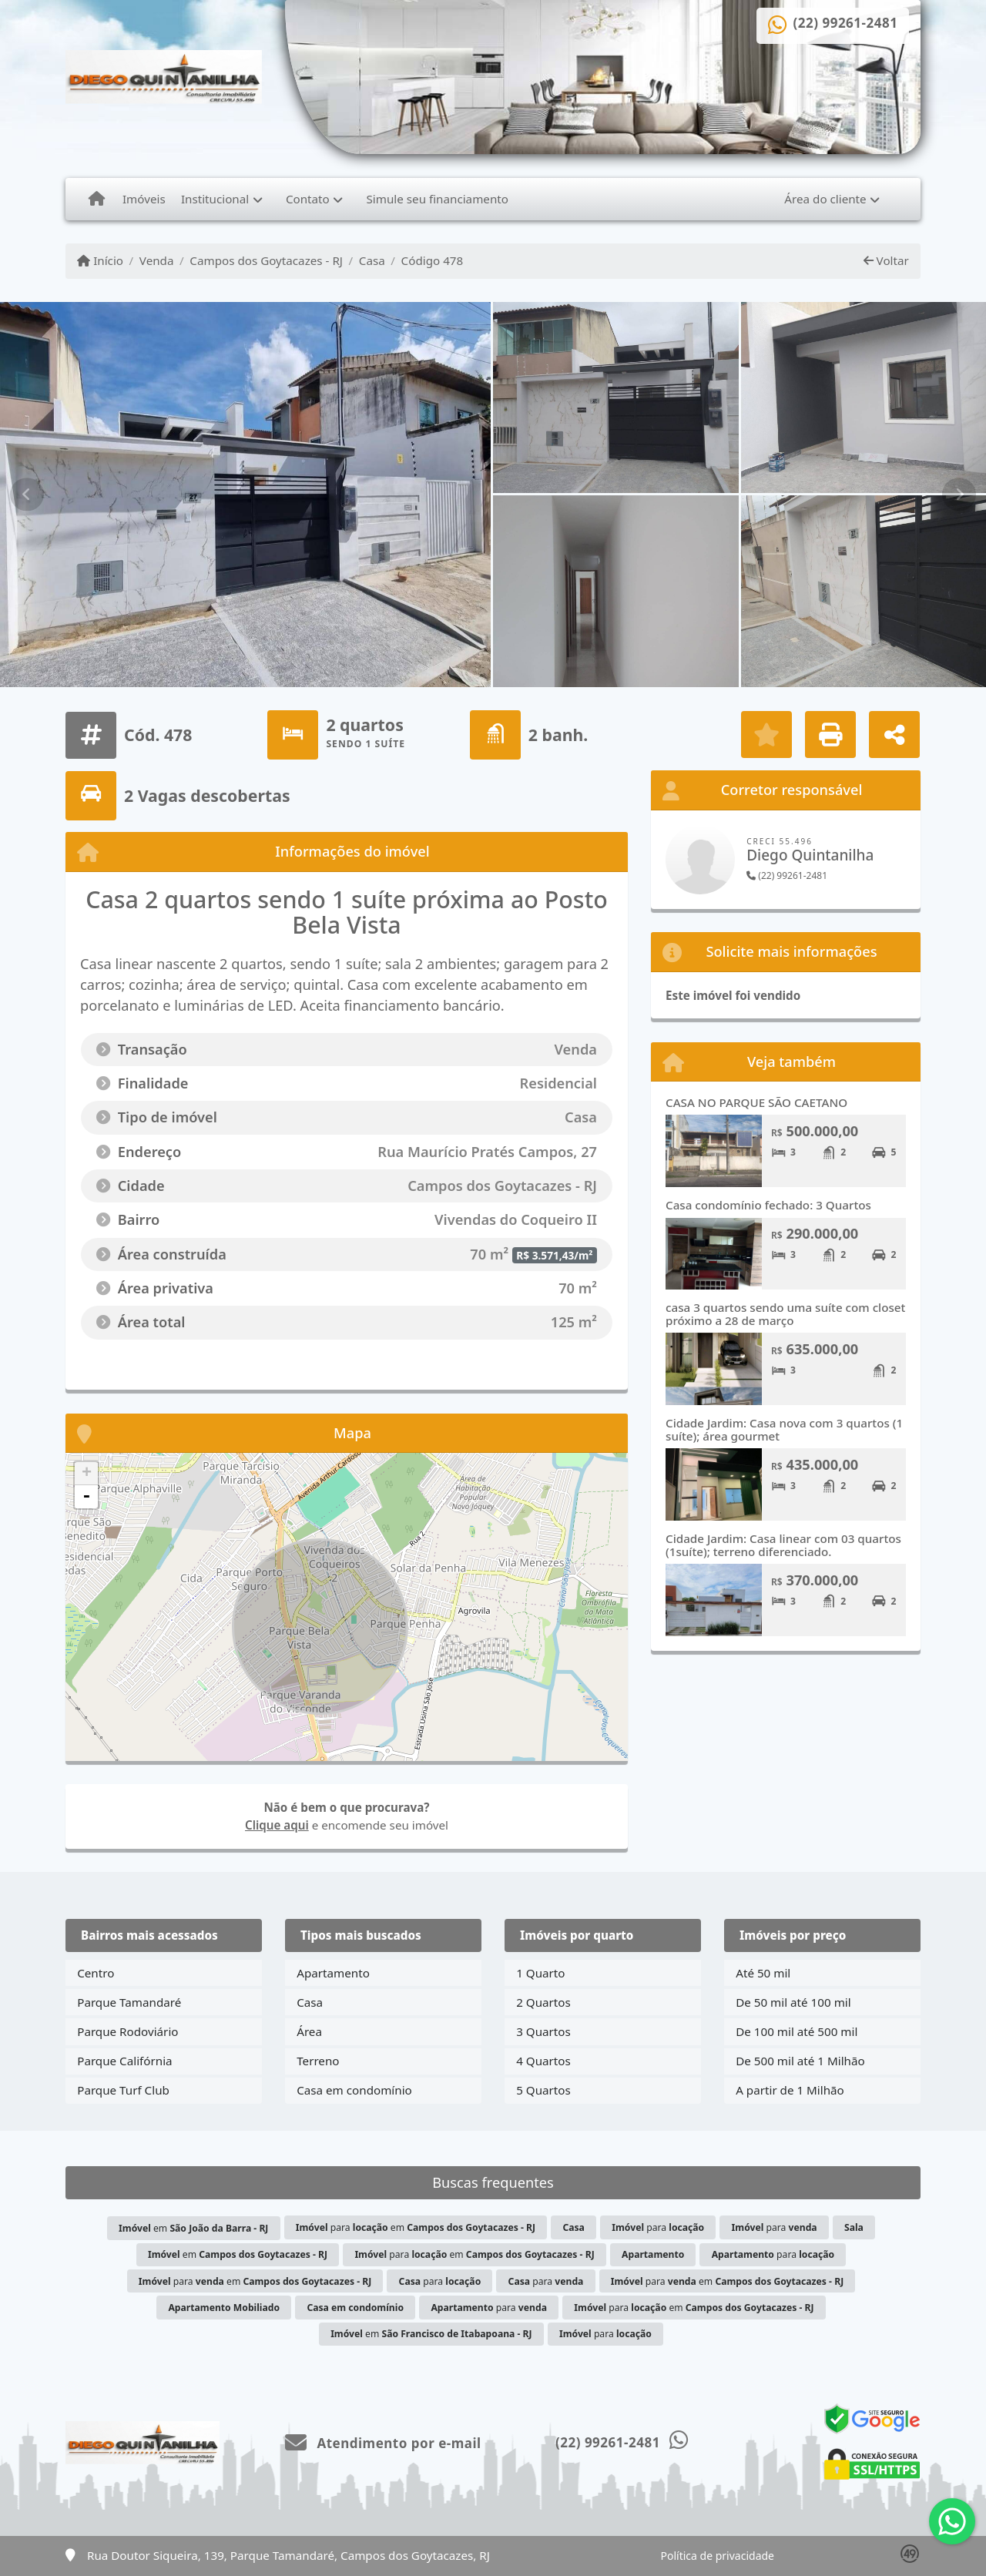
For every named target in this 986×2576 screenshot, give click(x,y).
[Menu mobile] (97, 199)
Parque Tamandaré (129, 2002)
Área (309, 2031)
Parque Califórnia (124, 2060)
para (658, 2227)
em (193, 2228)
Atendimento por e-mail (383, 2443)
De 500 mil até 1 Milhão (800, 2060)
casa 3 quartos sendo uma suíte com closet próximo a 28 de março (785, 1314)
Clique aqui (277, 1825)
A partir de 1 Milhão (790, 2090)
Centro (95, 1973)
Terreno (318, 2060)
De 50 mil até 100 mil (793, 2002)
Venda (156, 260)
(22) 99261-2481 (845, 23)
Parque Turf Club (123, 2090)
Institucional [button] (215, 198)
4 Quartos (543, 2060)
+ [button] (87, 1473)
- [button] (86, 1496)
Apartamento (333, 1973)
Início (100, 260)
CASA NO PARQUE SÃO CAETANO (756, 1102)
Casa (372, 260)
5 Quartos (543, 2090)
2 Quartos (543, 2002)
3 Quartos (543, 2031)
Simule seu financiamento (437, 198)
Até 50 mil (763, 1973)
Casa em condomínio (354, 2090)
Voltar (886, 260)
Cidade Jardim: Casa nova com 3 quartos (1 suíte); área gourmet (784, 1429)
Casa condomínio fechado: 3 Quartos (768, 1205)
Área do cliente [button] (825, 198)
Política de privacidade (717, 2555)
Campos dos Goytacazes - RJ (266, 260)
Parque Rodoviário (127, 2031)
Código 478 (432, 260)
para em (415, 2227)
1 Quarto (540, 1973)
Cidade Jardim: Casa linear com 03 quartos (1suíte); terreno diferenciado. (783, 1545)
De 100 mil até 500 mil (796, 2031)
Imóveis (144, 198)
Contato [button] (308, 198)
